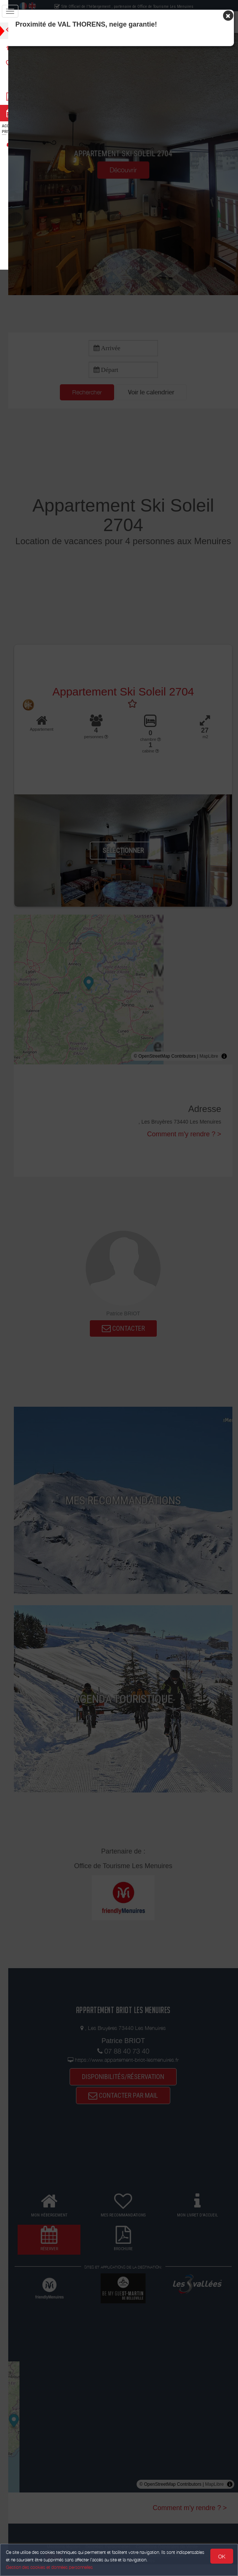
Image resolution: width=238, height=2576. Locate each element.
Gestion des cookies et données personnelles (49, 2567)
